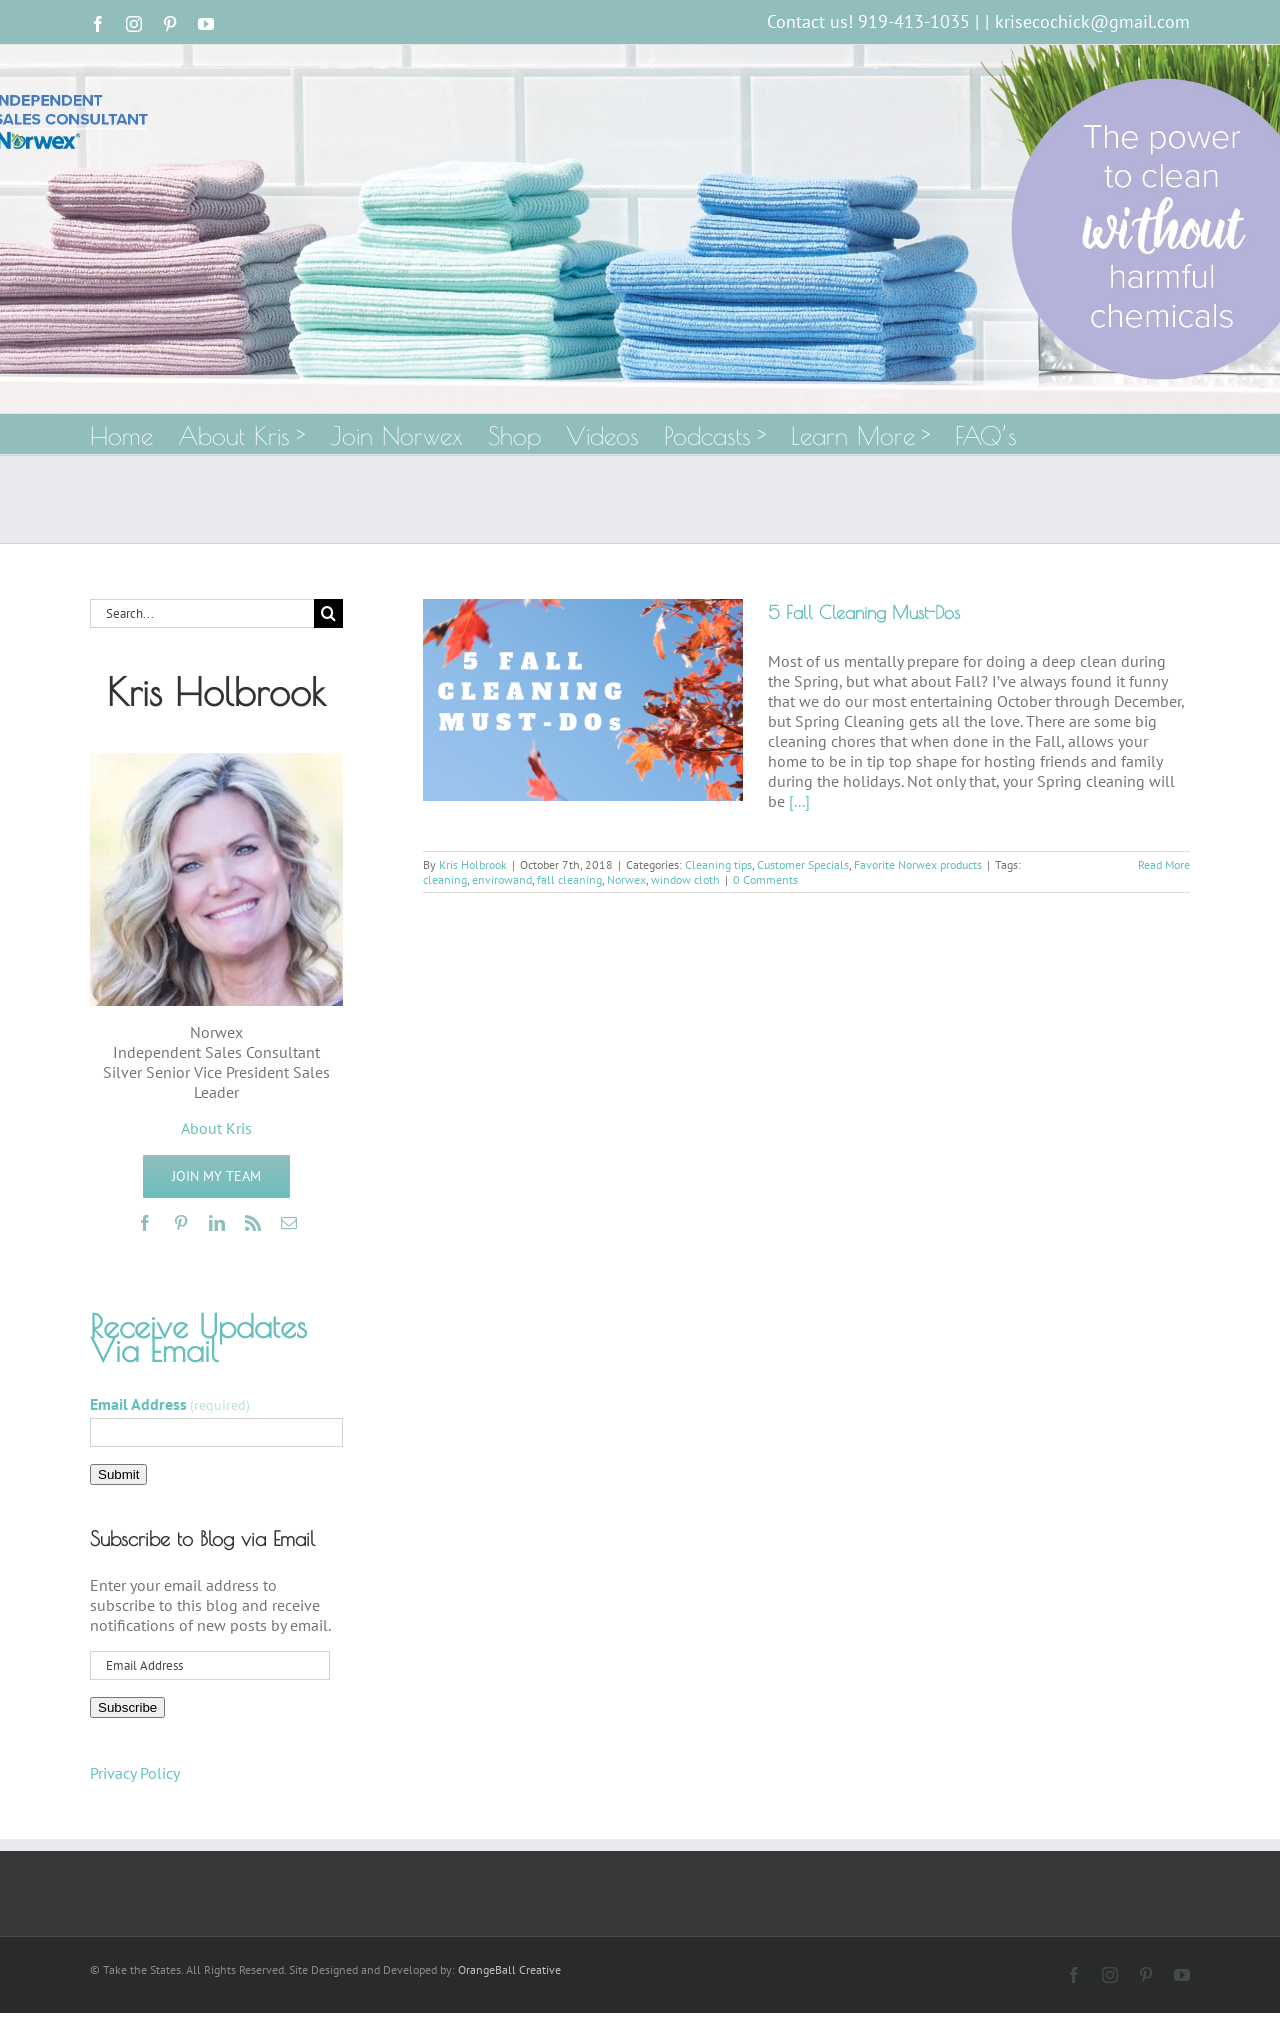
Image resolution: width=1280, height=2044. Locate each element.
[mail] (289, 1223)
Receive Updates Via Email (198, 1338)
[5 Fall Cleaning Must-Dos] (583, 700)
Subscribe (127, 1707)
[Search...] (202, 613)
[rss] (253, 1223)
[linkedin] (217, 1223)
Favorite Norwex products (918, 864)
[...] (799, 801)
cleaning (445, 879)
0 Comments (765, 879)
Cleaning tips (718, 864)
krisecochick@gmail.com (1092, 21)
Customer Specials (803, 864)
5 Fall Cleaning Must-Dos (864, 612)
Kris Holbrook (473, 864)
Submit (118, 1474)
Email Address (170, 1404)
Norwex (626, 879)
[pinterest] (181, 1223)
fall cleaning (569, 879)
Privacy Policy (135, 1773)
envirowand (502, 879)
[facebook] (145, 1223)
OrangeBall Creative (509, 1969)
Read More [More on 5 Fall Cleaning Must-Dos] (1164, 864)
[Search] (328, 613)
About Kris (216, 1128)
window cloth (685, 879)
